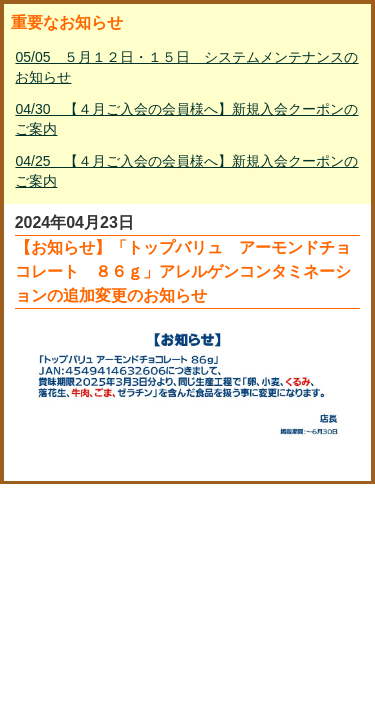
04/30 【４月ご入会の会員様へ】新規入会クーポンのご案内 (186, 119)
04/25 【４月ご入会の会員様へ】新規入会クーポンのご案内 (186, 171)
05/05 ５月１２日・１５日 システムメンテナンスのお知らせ (186, 67)
